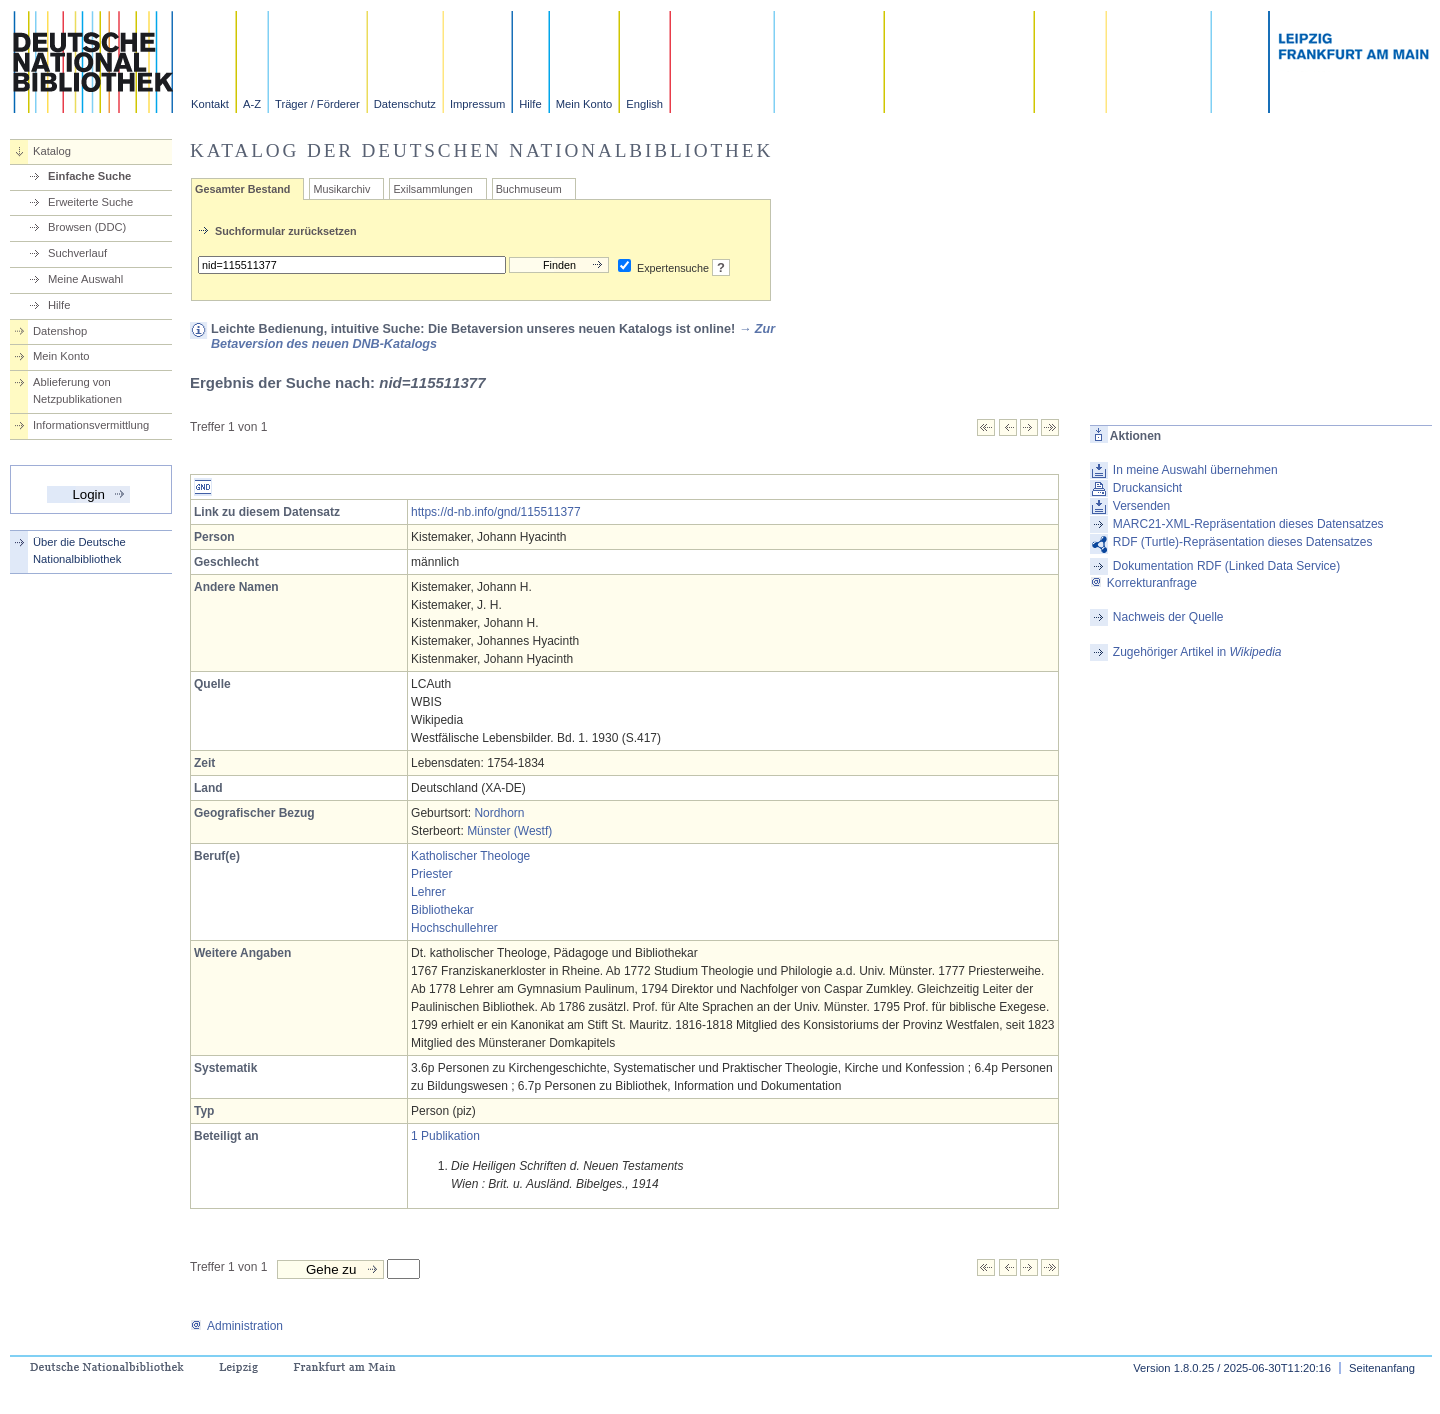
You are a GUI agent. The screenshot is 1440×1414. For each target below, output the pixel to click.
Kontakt (210, 104)
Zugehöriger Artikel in (1197, 652)
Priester (431, 874)
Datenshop (60, 331)
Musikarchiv (341, 189)
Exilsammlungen (432, 189)
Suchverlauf (77, 253)
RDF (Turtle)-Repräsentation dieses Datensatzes (1243, 542)
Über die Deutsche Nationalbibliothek (79, 550)
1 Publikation (445, 1136)
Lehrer (428, 892)
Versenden (1141, 506)
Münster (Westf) (509, 831)
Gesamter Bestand (242, 189)
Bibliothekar (442, 910)
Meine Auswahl (85, 279)
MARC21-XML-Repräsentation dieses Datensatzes (1248, 524)
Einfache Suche (89, 176)
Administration (236, 1326)
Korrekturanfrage (1143, 583)
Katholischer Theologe (470, 856)
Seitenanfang (1382, 1368)
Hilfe (530, 104)
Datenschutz (405, 104)
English (644, 104)
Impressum (477, 104)
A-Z (252, 104)
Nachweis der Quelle (1168, 617)
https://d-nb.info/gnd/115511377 (495, 512)
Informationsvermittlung (91, 425)
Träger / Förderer (317, 104)
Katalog (52, 151)
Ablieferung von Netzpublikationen (77, 390)
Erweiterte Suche (90, 202)
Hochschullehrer (454, 928)
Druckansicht (1147, 488)
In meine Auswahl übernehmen (1195, 470)
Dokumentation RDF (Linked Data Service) (1226, 566)
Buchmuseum (529, 189)
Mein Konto (584, 104)
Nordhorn (499, 813)
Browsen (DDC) (87, 227)
